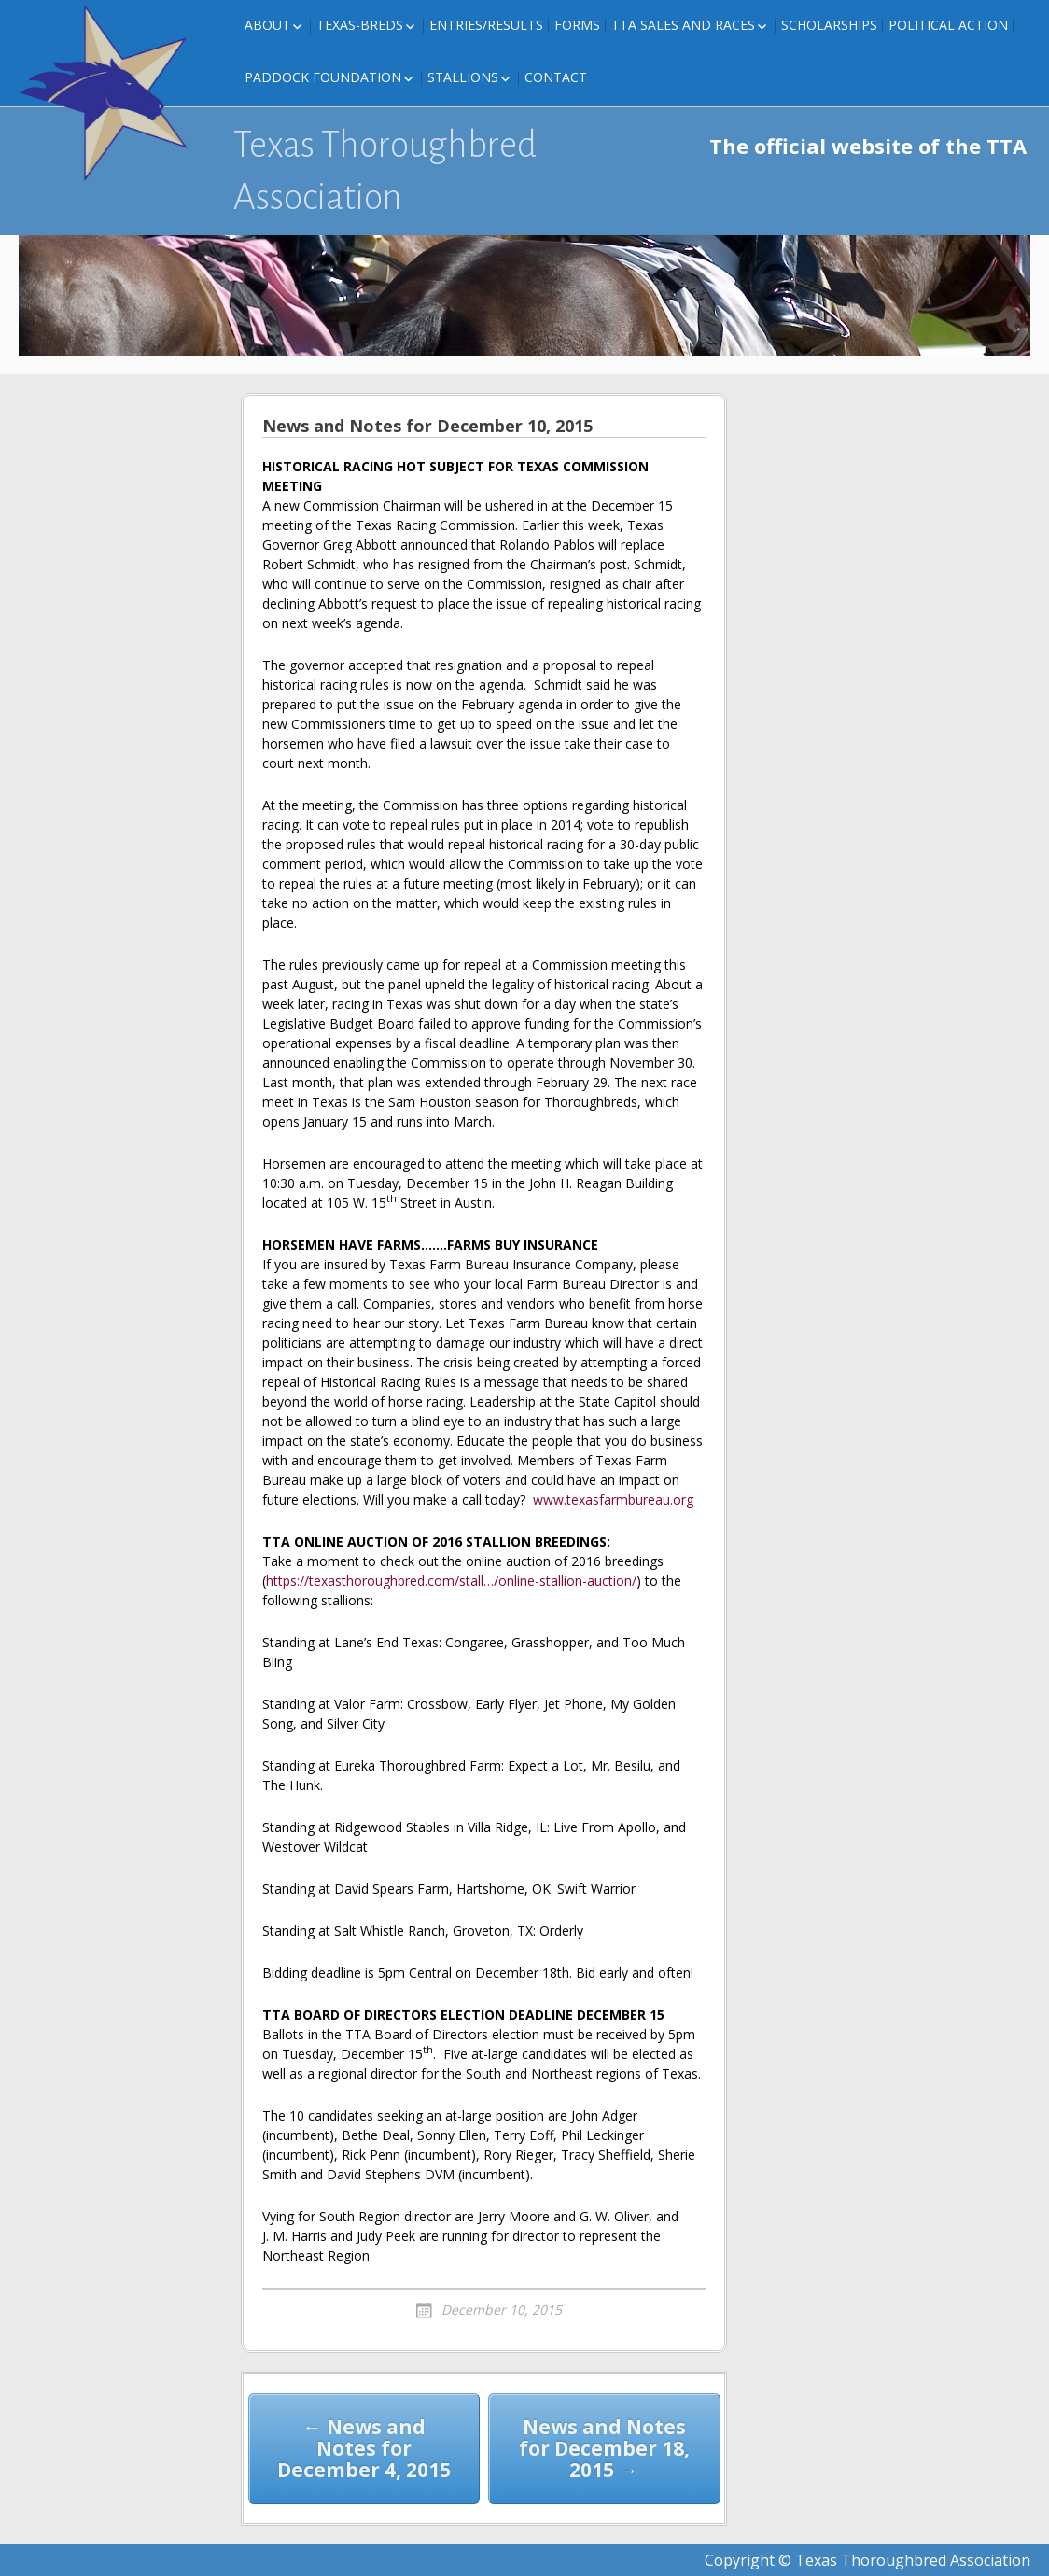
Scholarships (829, 25)
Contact (555, 77)
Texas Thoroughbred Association (385, 171)
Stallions (462, 77)
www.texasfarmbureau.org (613, 1499)
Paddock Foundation (323, 77)
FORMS (577, 25)
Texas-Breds (359, 25)
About (267, 25)
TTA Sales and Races (683, 25)
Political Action (948, 25)
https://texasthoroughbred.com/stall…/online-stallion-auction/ (451, 1580)
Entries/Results (486, 25)
